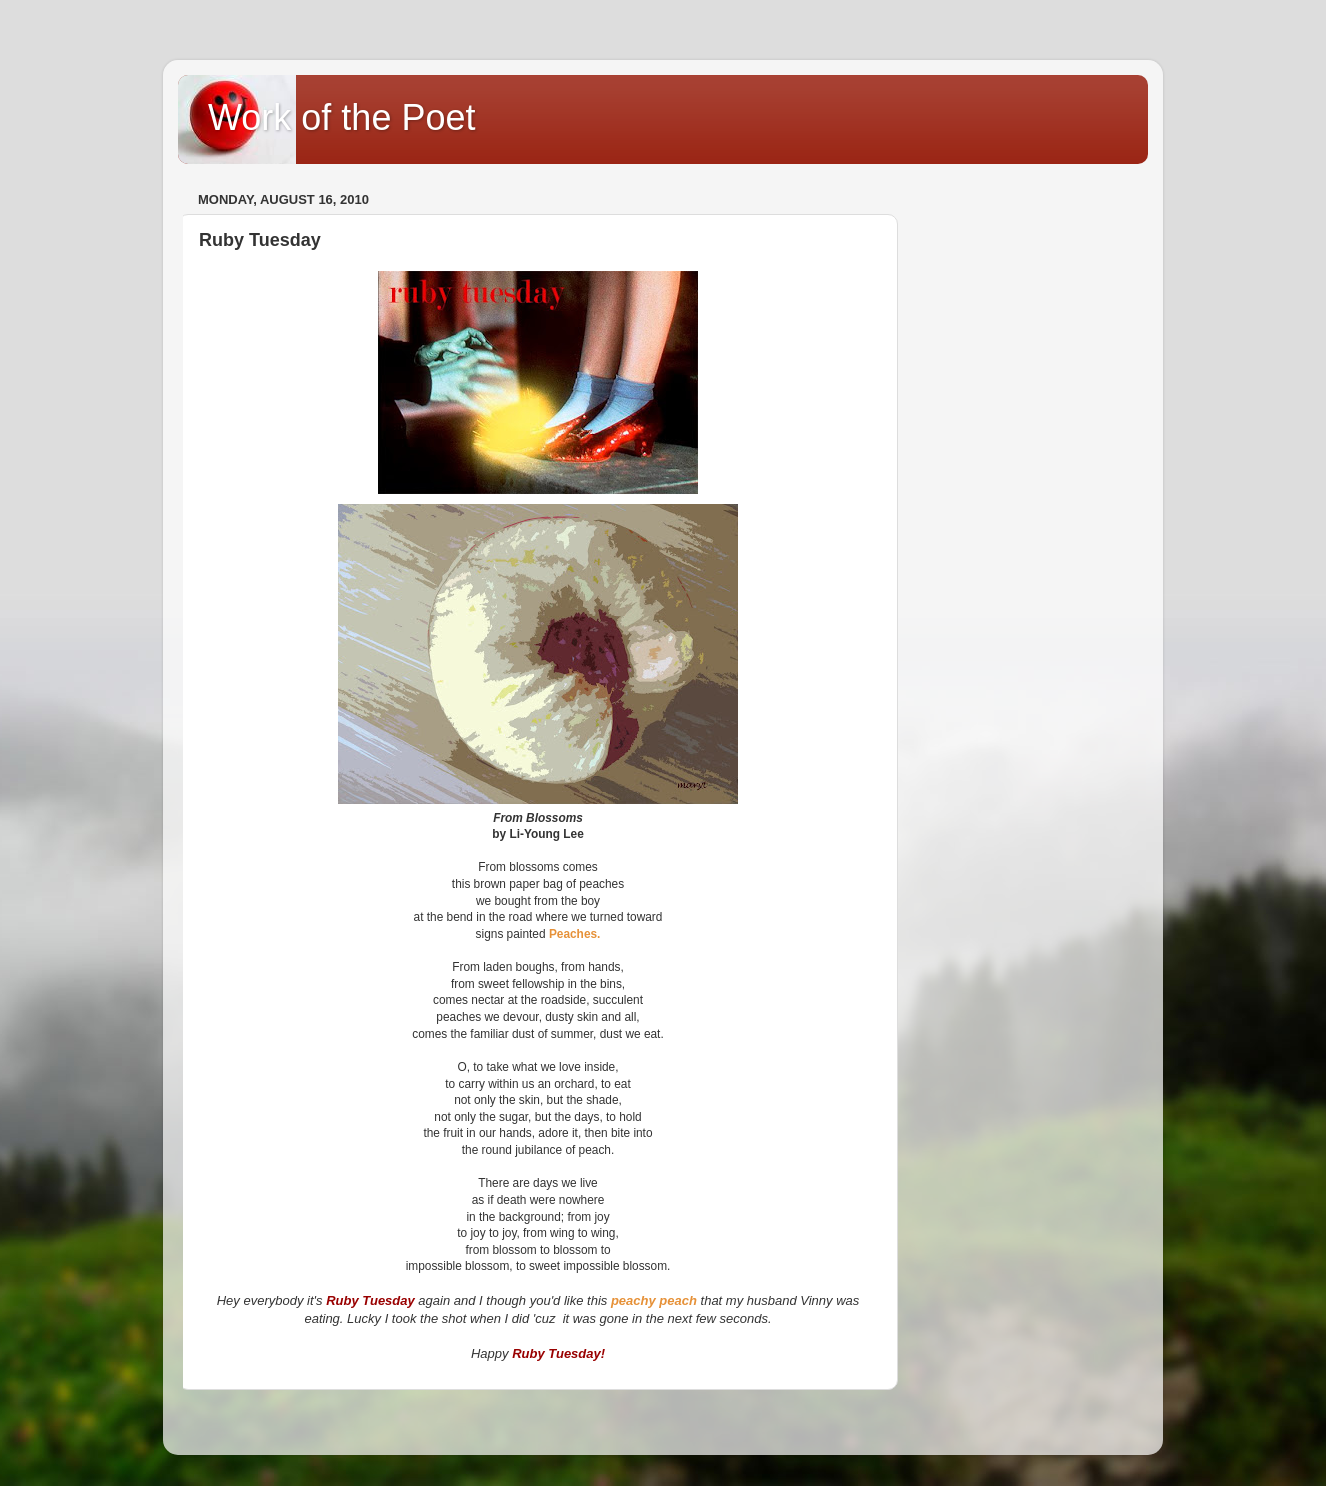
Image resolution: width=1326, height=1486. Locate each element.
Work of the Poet (341, 117)
